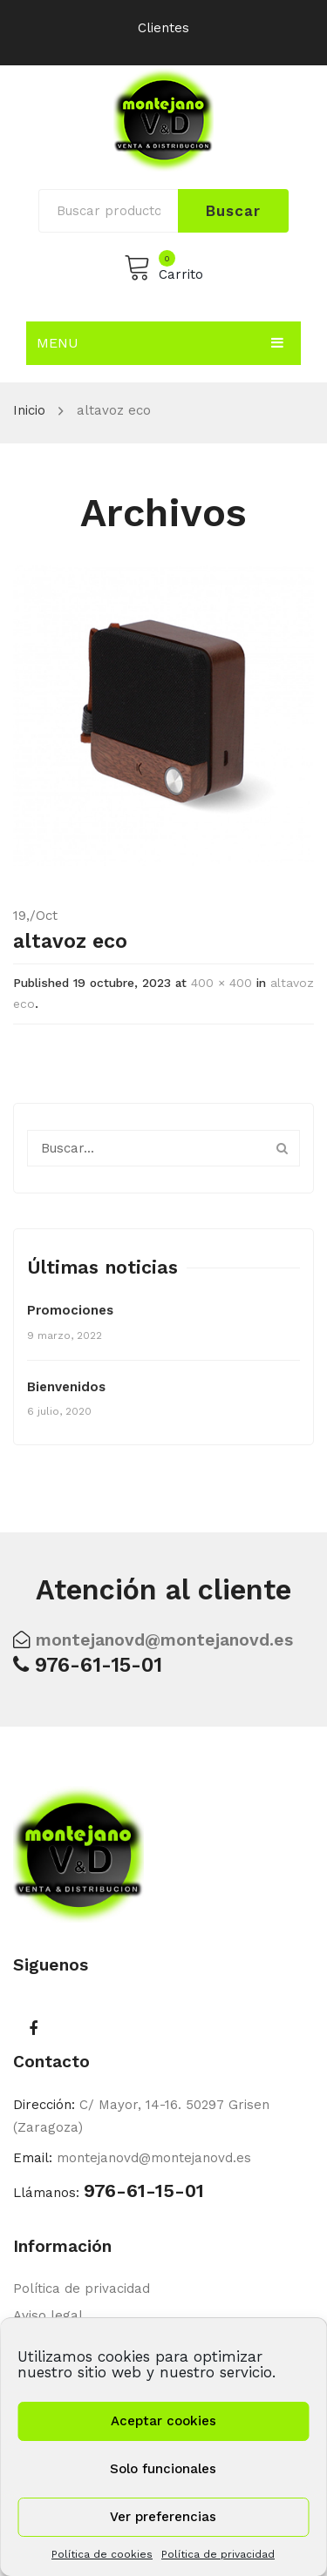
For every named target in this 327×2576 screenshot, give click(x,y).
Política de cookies (102, 2554)
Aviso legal (48, 2315)
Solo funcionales (163, 2469)
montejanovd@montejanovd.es (164, 1640)
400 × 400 (221, 983)
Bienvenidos (66, 1387)
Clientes (163, 28)
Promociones (70, 1310)
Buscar (233, 211)
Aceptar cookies (163, 2421)
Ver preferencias (163, 2517)
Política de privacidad (218, 2554)
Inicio (29, 410)
